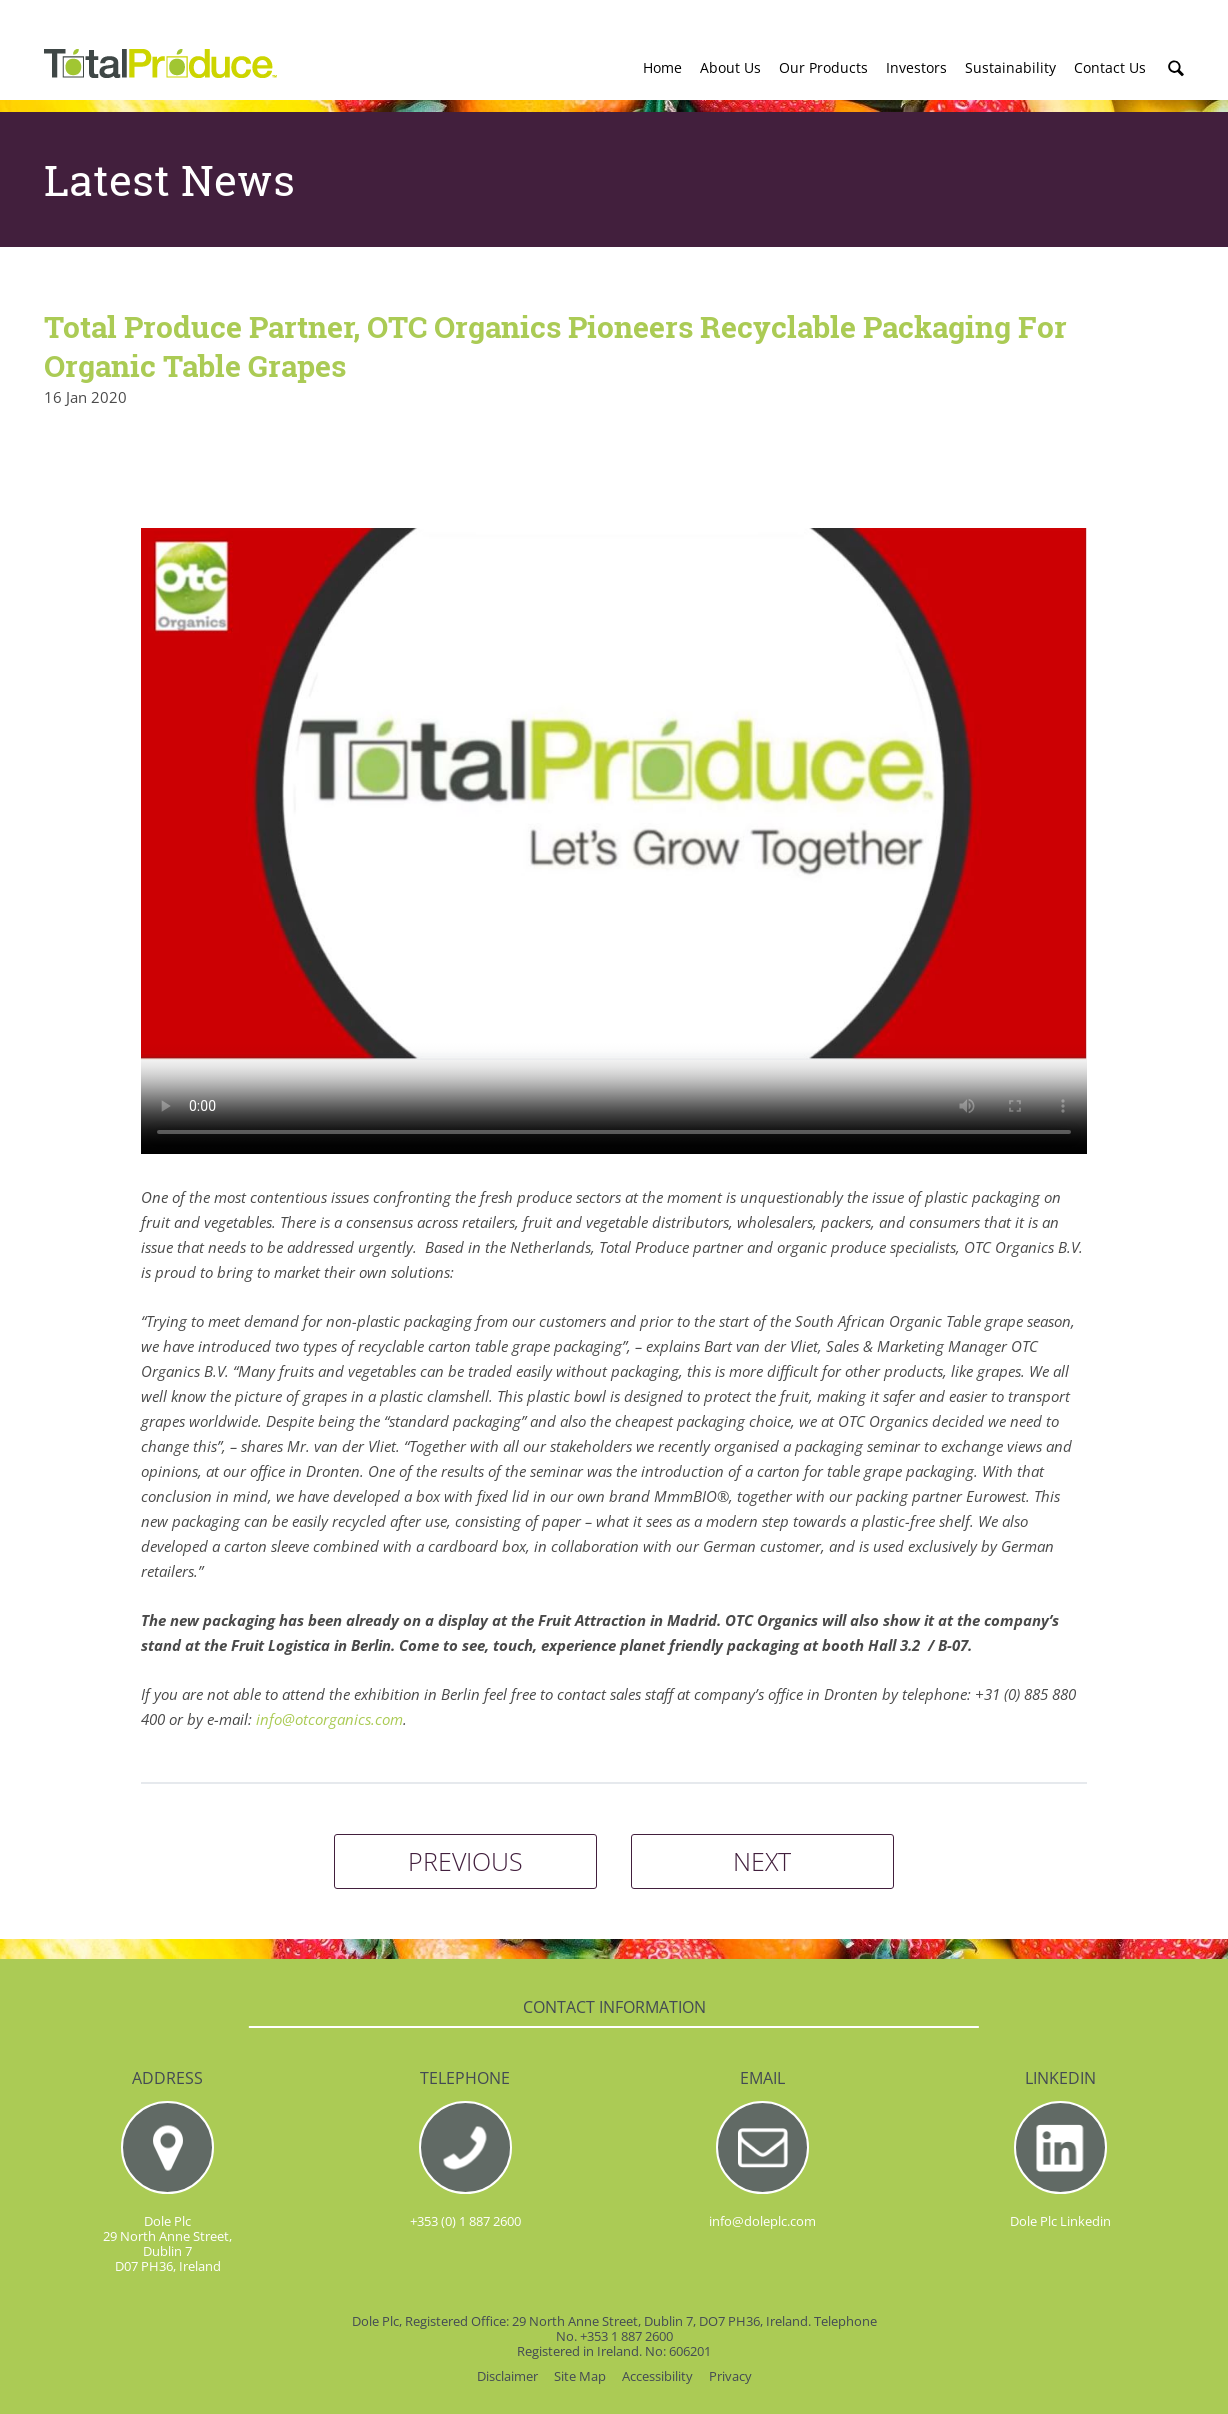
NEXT (762, 1861)
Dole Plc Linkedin (1060, 2221)
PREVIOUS (465, 1861)
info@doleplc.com (762, 2221)
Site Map (580, 2376)
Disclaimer (507, 2376)
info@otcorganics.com (329, 1719)
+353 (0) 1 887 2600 (465, 2221)
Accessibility (657, 2376)
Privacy (730, 2376)
